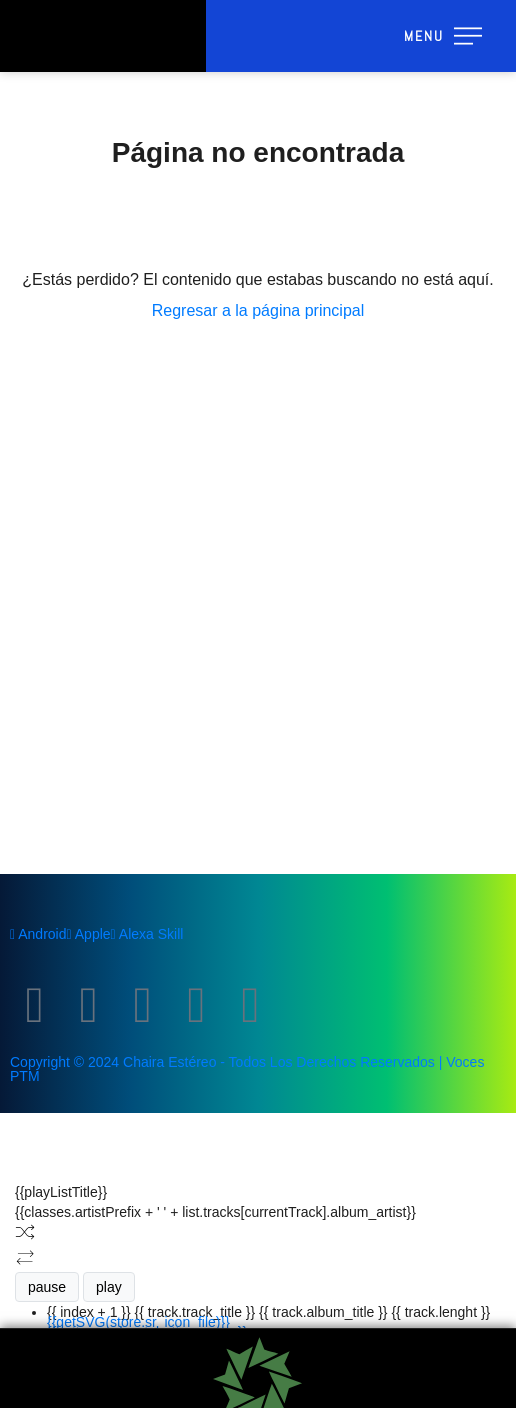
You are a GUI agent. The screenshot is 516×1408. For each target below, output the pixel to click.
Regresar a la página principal (258, 310)
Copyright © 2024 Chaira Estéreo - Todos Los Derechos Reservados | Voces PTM (247, 1069)
